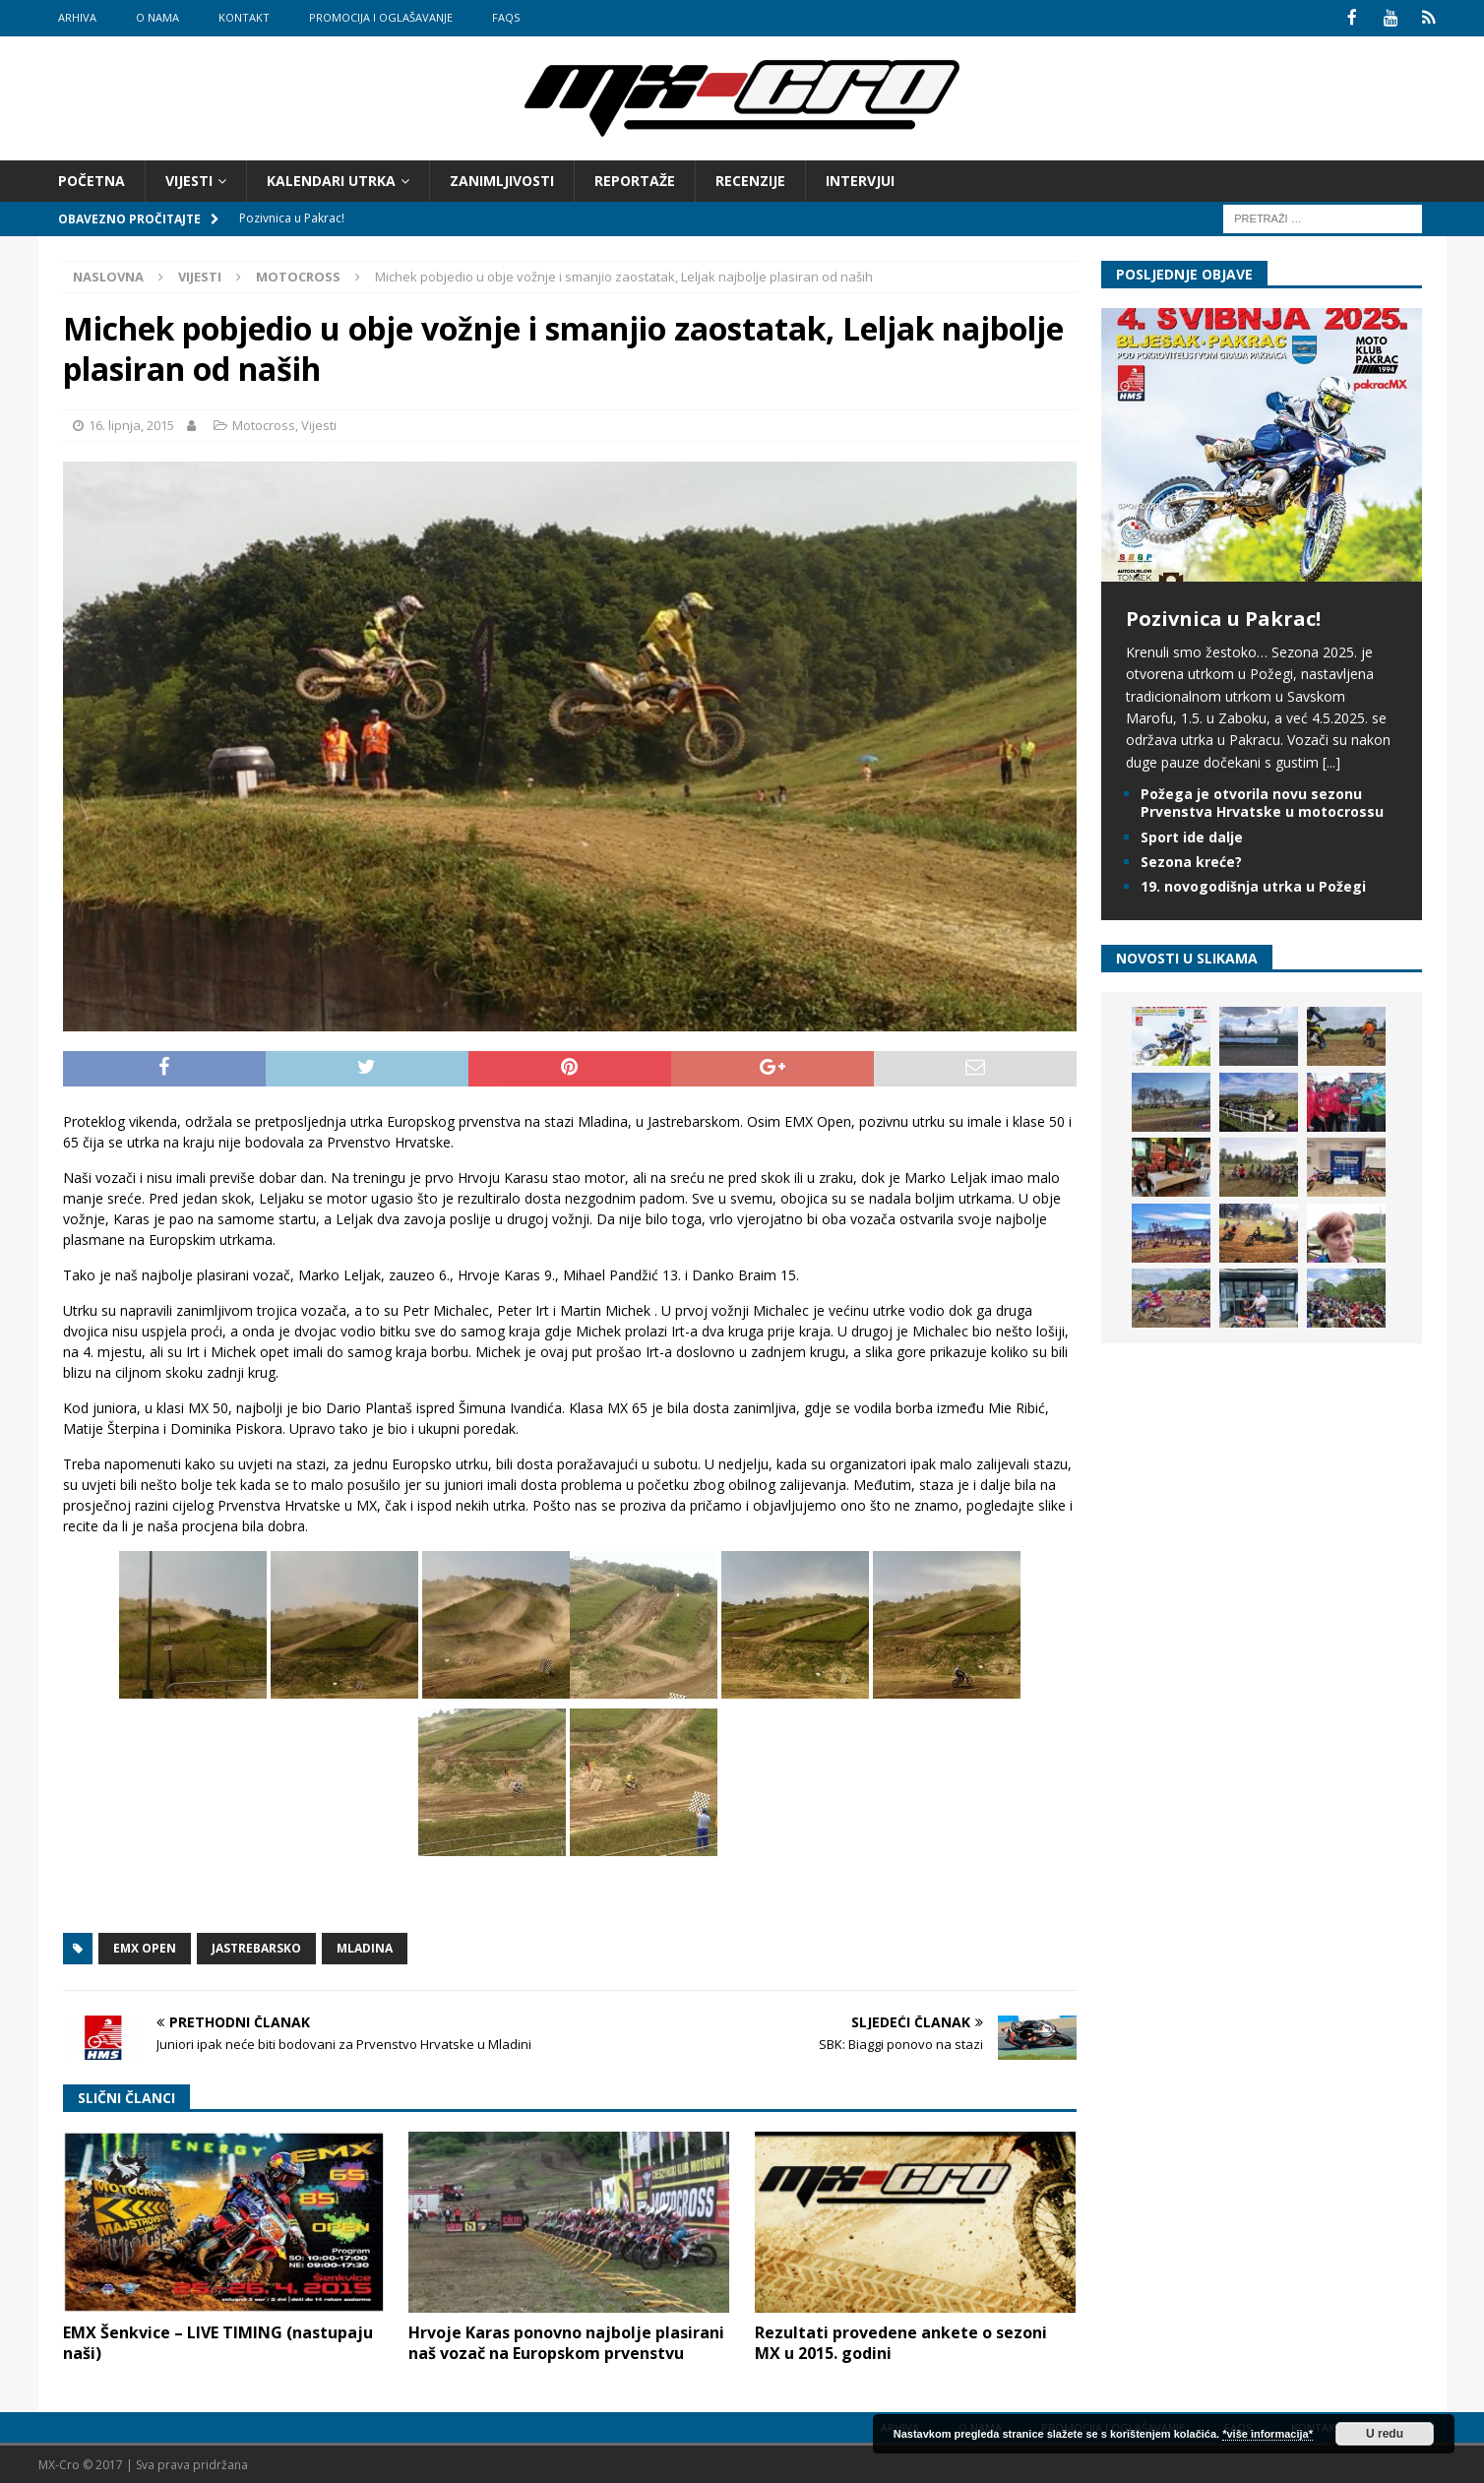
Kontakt (244, 17)
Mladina (365, 1947)
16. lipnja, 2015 (131, 423)
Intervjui (860, 178)
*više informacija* (1267, 2434)
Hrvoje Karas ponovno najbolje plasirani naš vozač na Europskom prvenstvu (566, 2341)
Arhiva (77, 17)
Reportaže (634, 178)
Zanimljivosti (502, 178)
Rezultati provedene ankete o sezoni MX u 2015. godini (901, 2341)
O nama (157, 17)
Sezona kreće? (1191, 859)
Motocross (263, 423)
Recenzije (750, 178)
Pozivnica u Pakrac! (1223, 616)
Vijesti (189, 178)
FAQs (506, 17)
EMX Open (144, 1947)
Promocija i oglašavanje (381, 17)
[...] (1331, 760)
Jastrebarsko (256, 1947)
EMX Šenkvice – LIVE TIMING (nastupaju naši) (218, 2341)
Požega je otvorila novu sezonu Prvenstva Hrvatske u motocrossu (1262, 801)
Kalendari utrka (331, 178)
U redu (1384, 2434)
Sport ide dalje (1192, 835)
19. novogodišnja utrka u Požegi (1253, 884)
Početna (91, 178)
